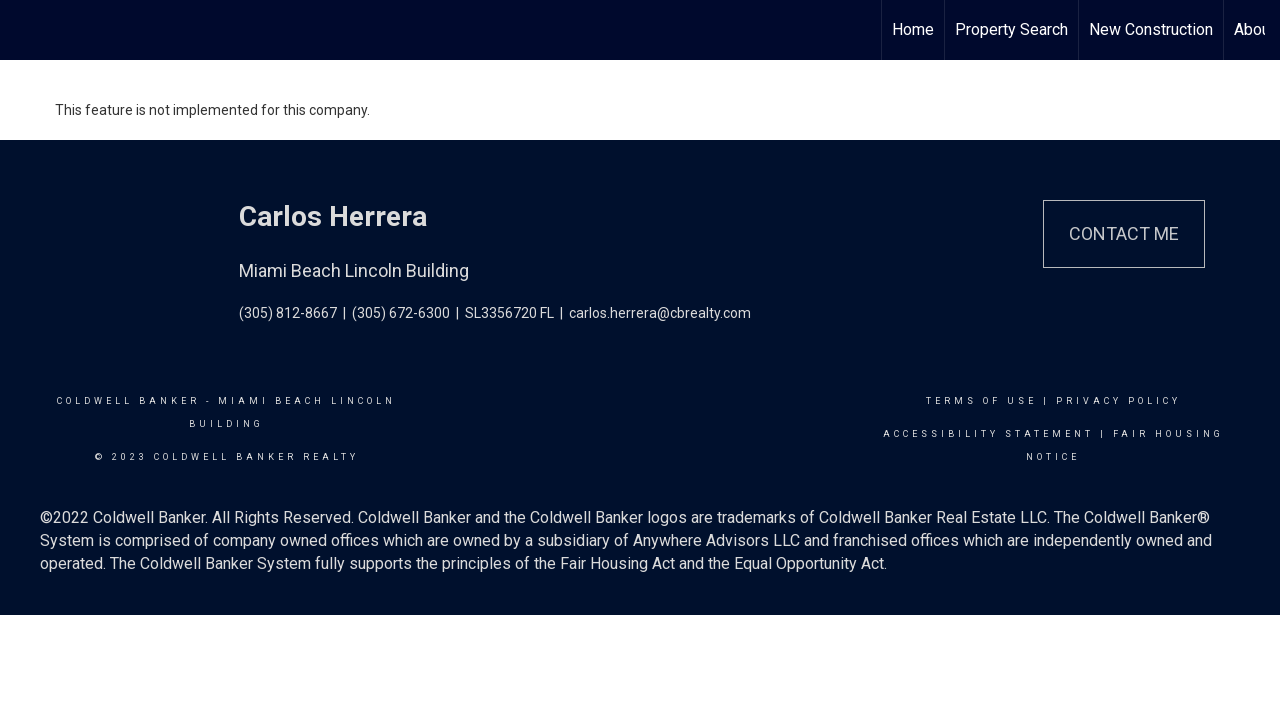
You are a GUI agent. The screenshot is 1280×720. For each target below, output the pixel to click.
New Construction (1151, 29)
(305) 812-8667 (288, 313)
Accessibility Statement (988, 434)
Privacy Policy (1118, 401)
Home (913, 29)
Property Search (1011, 29)
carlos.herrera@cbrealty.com (660, 313)
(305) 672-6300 (401, 313)
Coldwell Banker (128, 401)
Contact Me (1124, 233)
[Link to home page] (25, 30)
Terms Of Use (981, 401)
